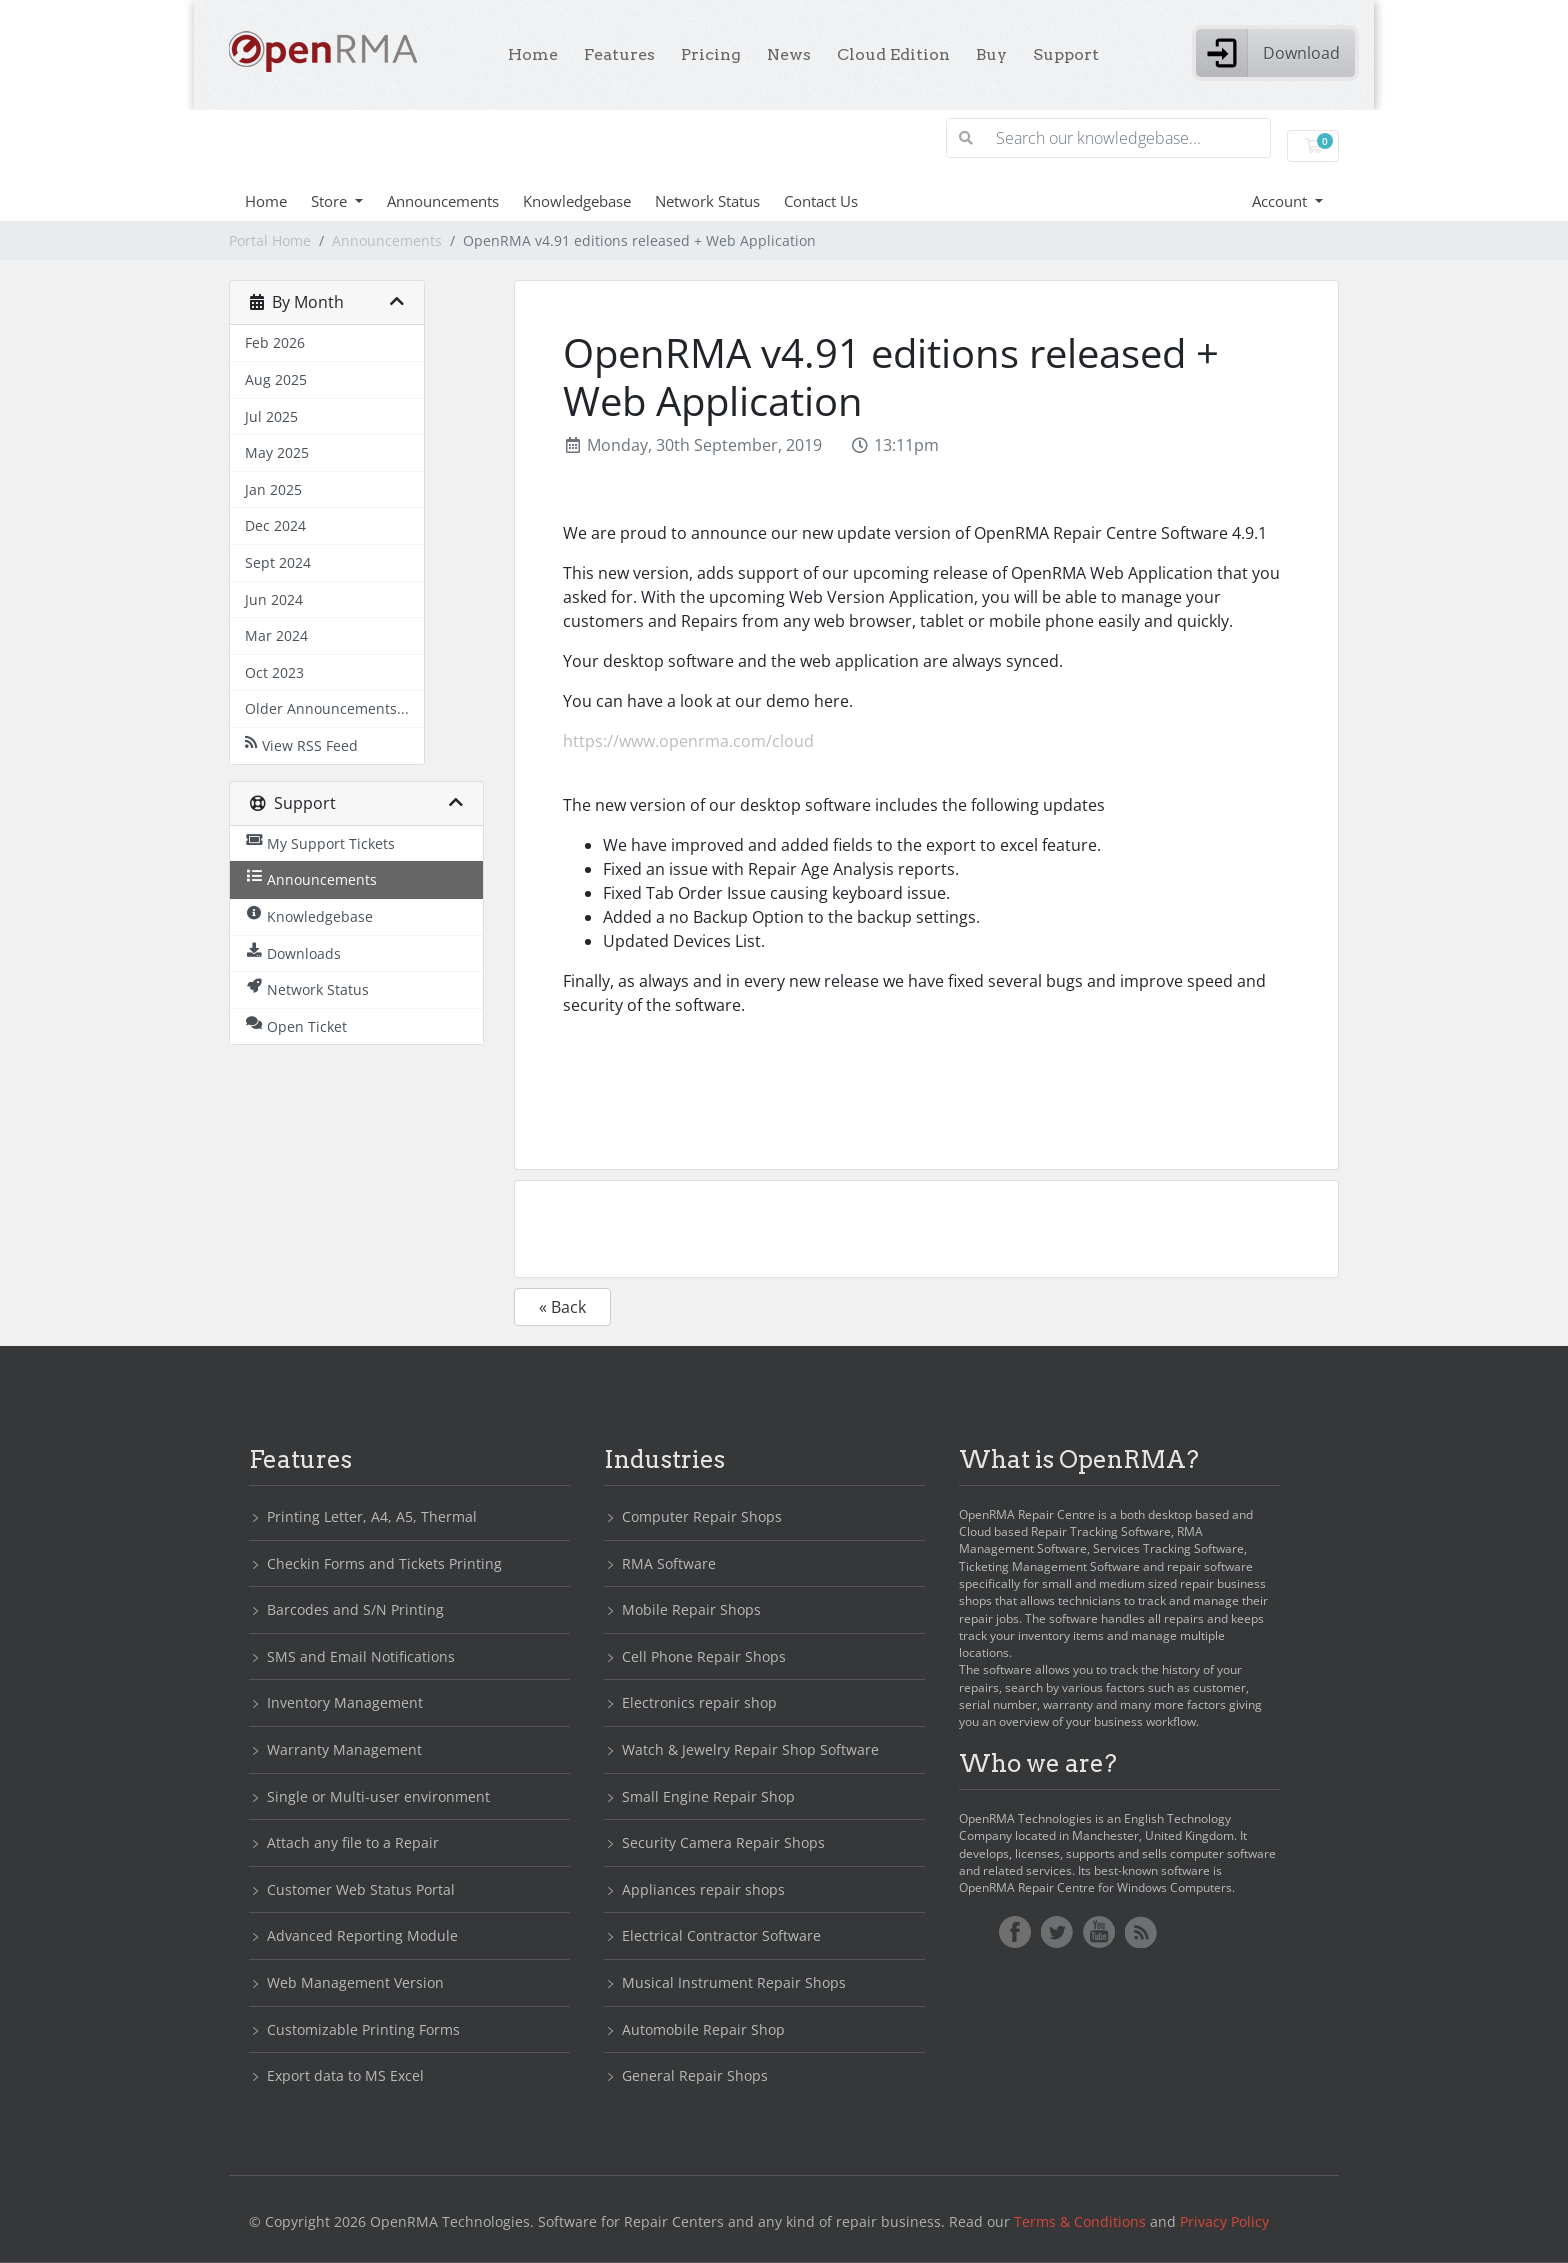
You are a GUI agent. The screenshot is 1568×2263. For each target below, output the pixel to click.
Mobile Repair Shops (691, 1609)
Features (619, 54)
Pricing (711, 54)
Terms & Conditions (1080, 2221)
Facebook (1015, 1932)
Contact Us (821, 201)
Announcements (443, 201)
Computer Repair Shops (702, 1516)
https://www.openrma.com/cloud (688, 741)
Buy (991, 54)
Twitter (1057, 1932)
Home (533, 54)
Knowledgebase (577, 201)
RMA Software (669, 1563)
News (789, 54)
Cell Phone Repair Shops (704, 1656)
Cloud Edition (893, 54)
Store (331, 201)
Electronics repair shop (699, 1702)
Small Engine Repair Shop (708, 1796)
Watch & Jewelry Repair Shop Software (750, 1749)
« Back (562, 1307)
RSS (1141, 1932)
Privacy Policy (1224, 2221)
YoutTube (1099, 1932)
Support (1066, 54)
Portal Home (270, 240)
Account (1281, 201)
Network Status (707, 201)
